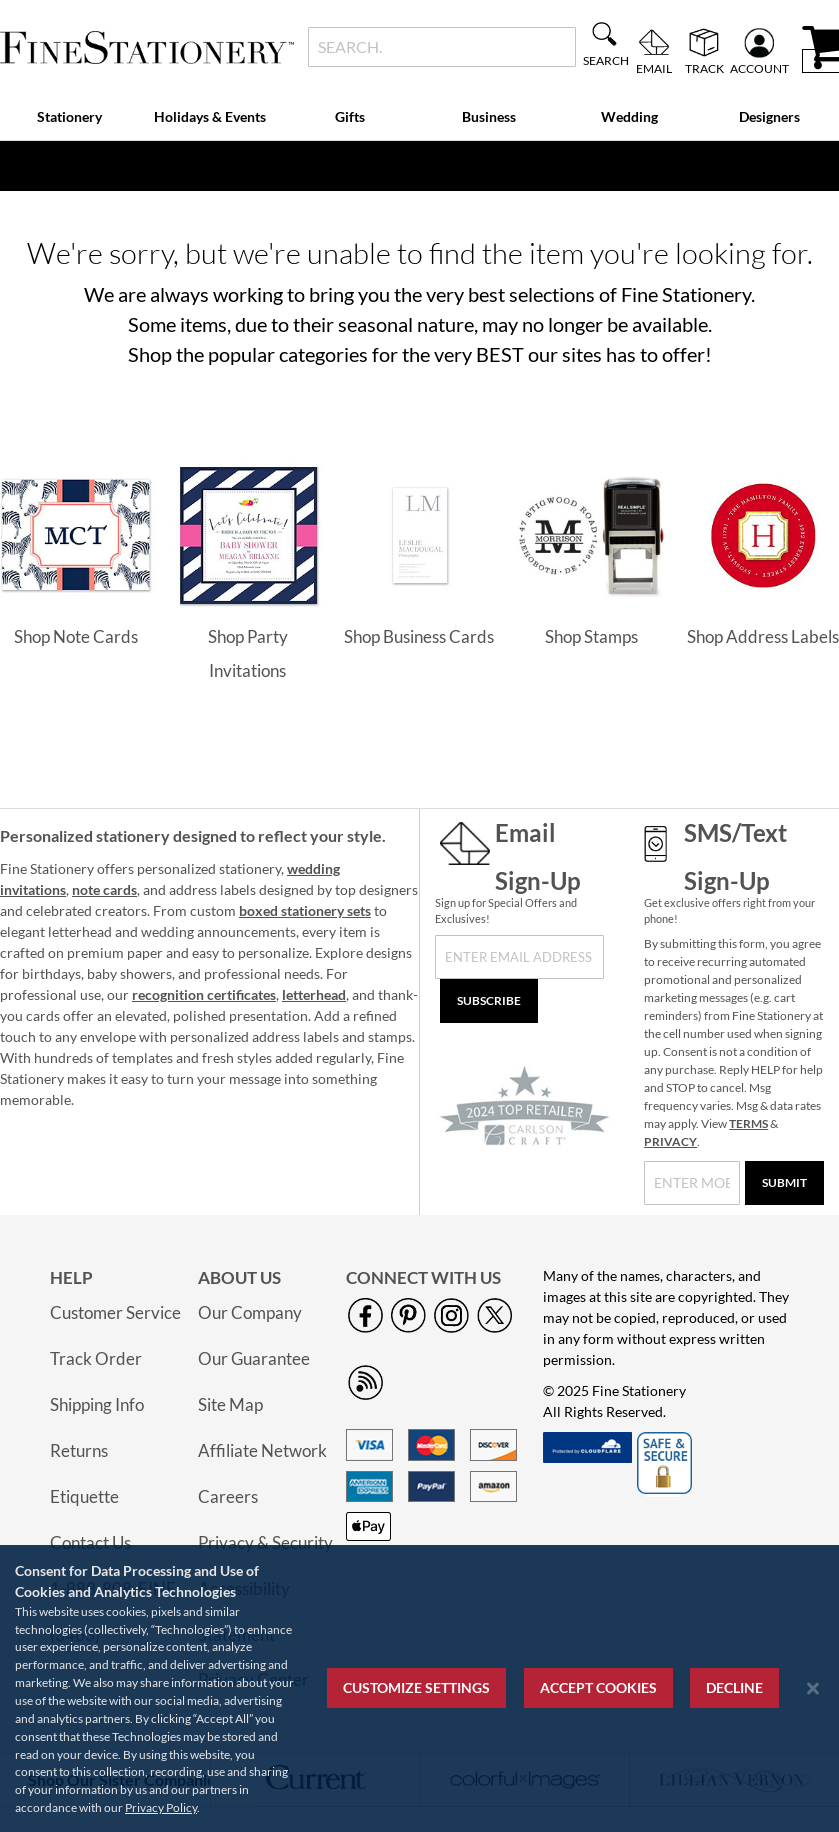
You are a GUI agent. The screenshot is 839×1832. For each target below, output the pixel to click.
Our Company (250, 1312)
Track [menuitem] (704, 68)
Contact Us (90, 1542)
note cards (104, 889)
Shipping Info (97, 1404)
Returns (79, 1450)
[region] (419, 1688)
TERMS (748, 1123)
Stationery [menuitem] (69, 116)
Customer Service (115, 1312)
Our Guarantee (254, 1358)
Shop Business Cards (419, 636)
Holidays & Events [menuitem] (210, 116)
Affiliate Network (262, 1450)
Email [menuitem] (654, 68)
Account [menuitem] (759, 68)
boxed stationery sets (305, 910)
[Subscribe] (489, 1001)
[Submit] (784, 1183)
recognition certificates (204, 994)
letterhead (314, 994)
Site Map (230, 1404)
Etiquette (84, 1496)
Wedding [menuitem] (629, 116)
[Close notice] (813, 1688)
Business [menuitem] (489, 116)
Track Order (96, 1358)
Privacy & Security (265, 1542)
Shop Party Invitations (248, 653)
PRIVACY (670, 1141)
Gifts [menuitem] (350, 116)
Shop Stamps (591, 636)
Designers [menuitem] (769, 116)
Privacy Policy (161, 1807)
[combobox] (442, 47)
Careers (228, 1496)
